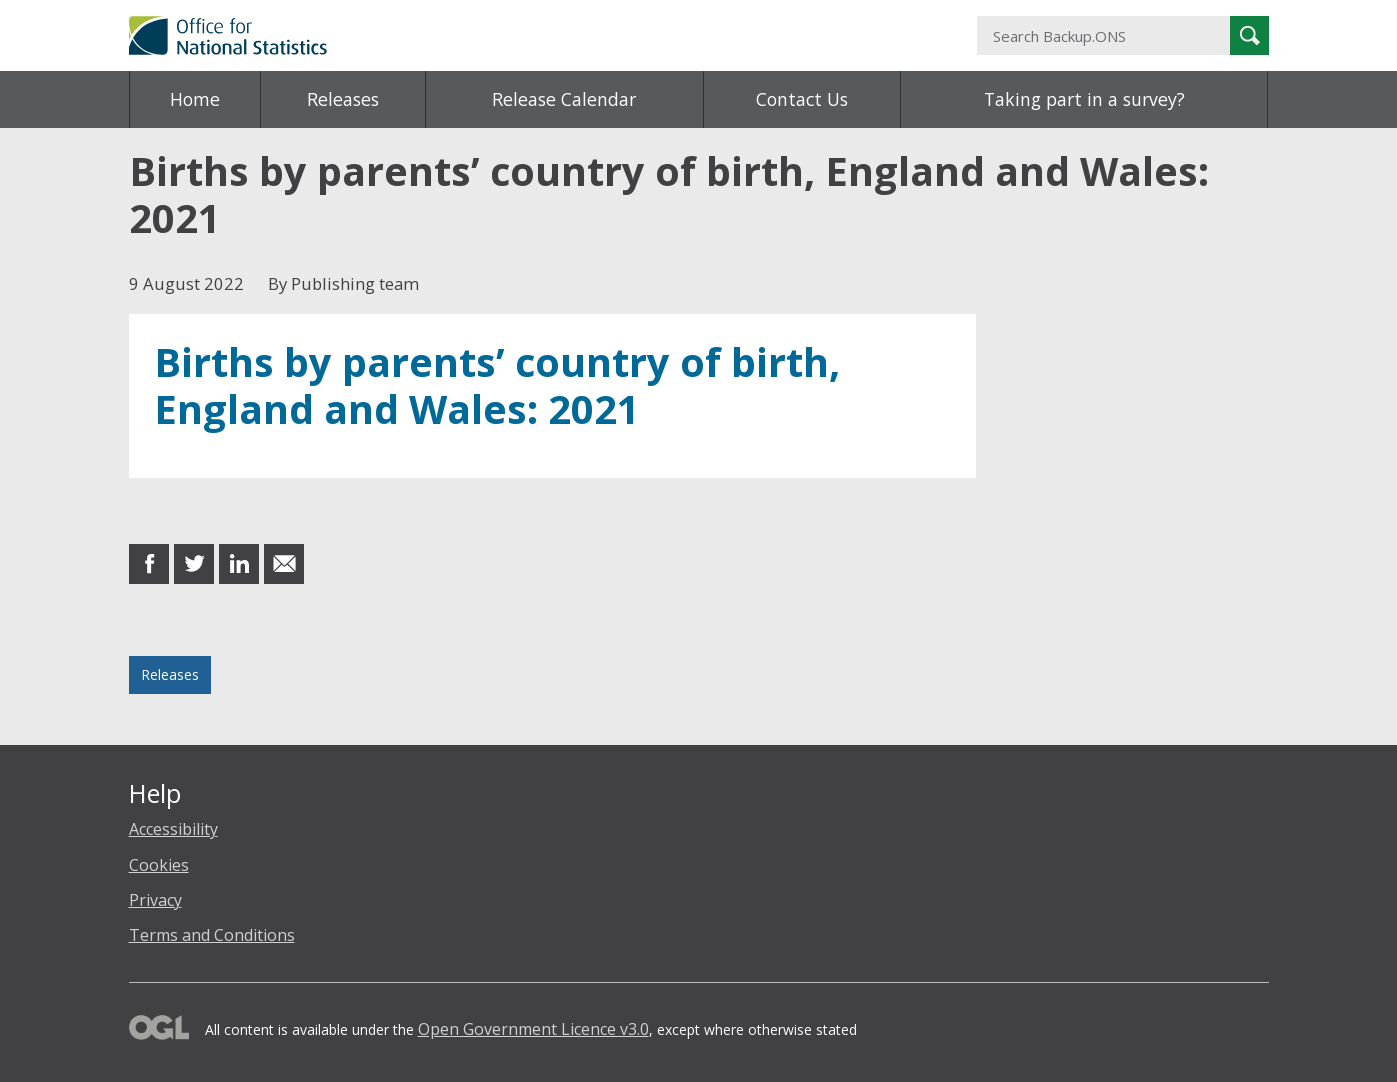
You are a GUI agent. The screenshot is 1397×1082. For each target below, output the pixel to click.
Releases (343, 99)
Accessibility (173, 829)
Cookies (159, 865)
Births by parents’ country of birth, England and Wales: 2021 (497, 385)
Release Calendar (564, 99)
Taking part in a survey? (1084, 99)
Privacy (155, 900)
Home (195, 99)
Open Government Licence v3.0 (533, 1029)
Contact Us (802, 99)
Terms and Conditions (212, 935)
